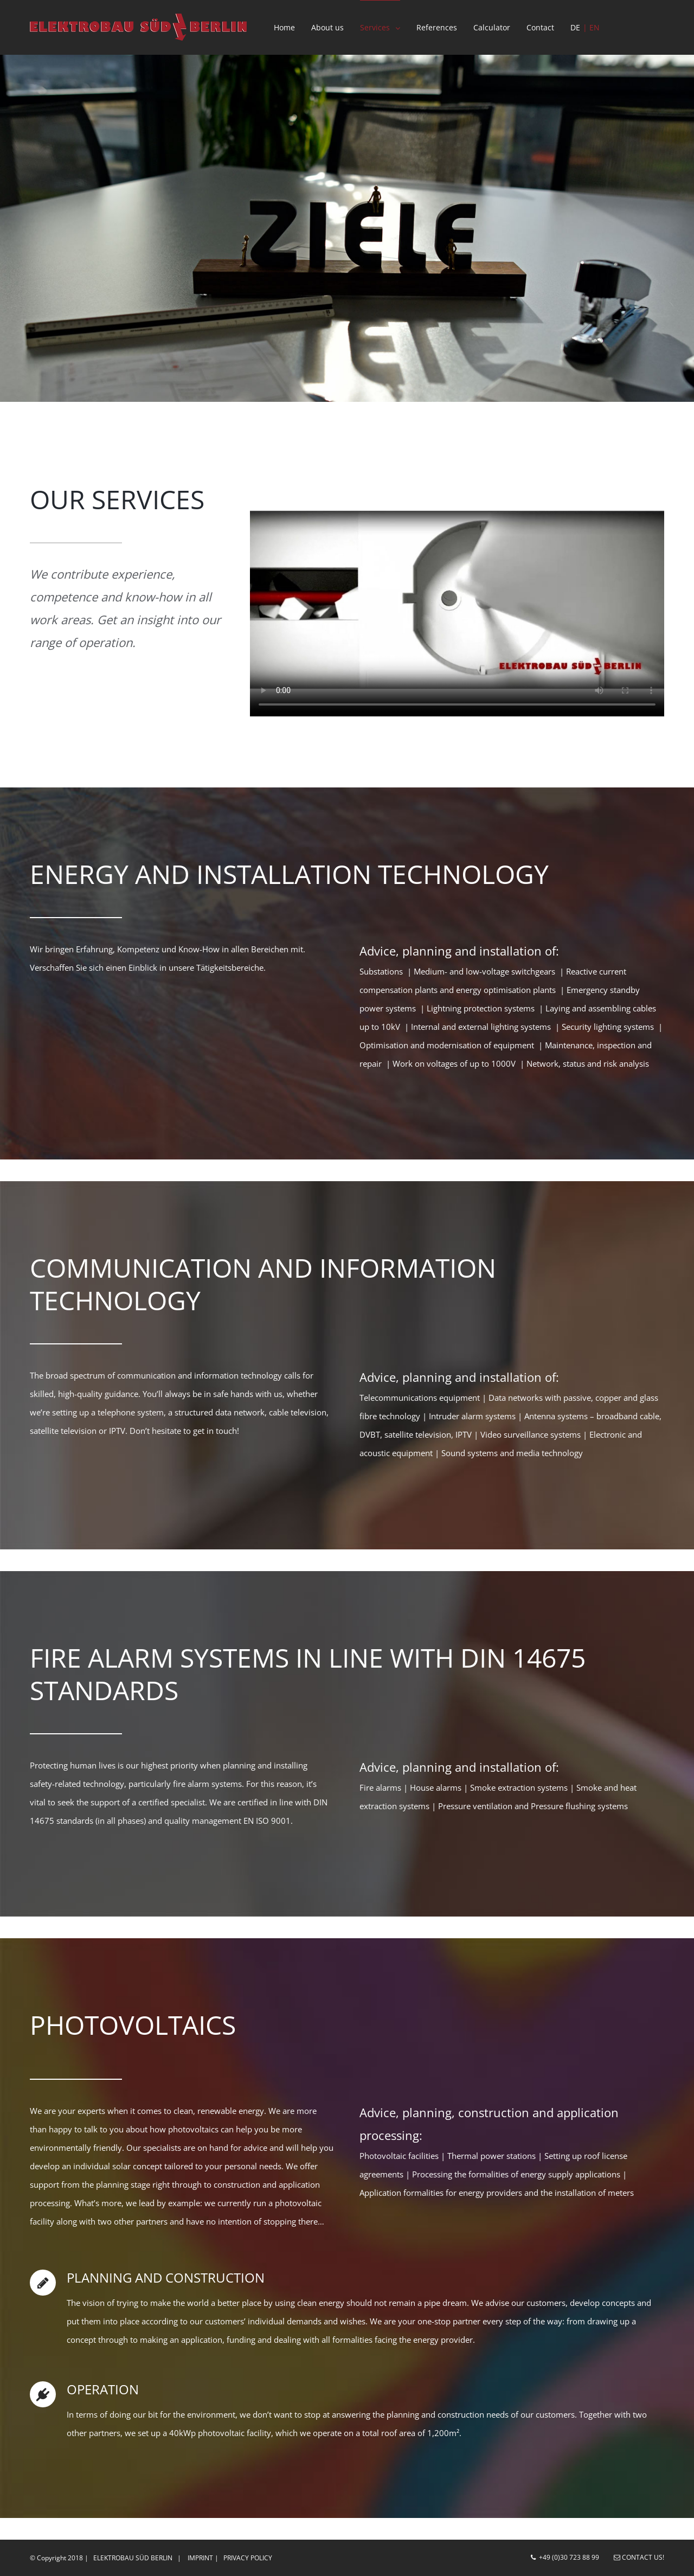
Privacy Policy (247, 2557)
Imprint (199, 2557)
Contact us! (639, 2557)
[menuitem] (292, 27)
